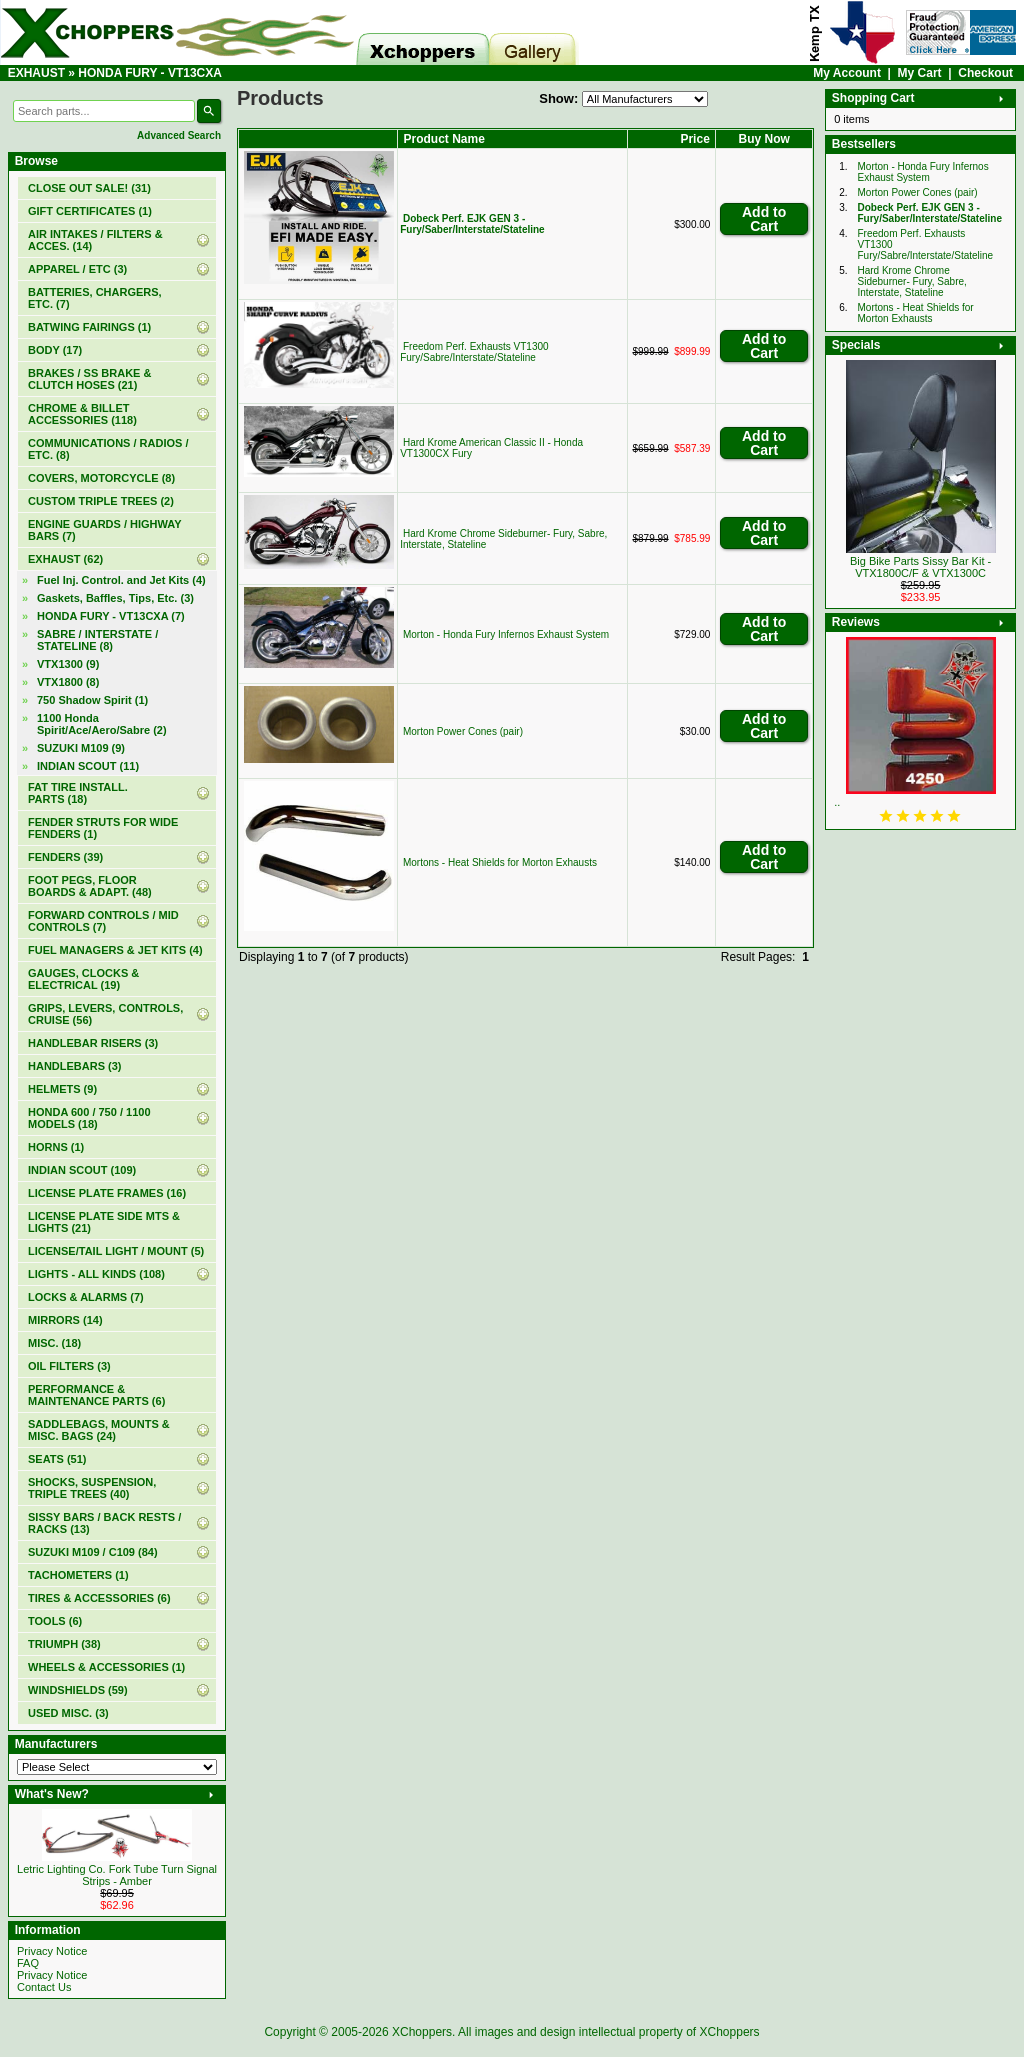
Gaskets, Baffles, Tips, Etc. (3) (115, 598)
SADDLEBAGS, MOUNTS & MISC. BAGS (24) (99, 1430)
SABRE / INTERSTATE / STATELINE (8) (97, 640)
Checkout (985, 73)
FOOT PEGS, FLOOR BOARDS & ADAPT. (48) (90, 886)
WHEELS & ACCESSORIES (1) (106, 1667)
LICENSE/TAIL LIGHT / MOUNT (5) (116, 1251)
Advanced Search (179, 135)
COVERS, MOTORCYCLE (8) (101, 478)
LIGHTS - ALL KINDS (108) (96, 1274)
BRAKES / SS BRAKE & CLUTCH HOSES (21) (89, 379)
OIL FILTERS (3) (69, 1366)
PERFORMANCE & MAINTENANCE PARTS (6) (96, 1395)
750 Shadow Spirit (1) (92, 700)
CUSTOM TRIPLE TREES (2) (101, 501)
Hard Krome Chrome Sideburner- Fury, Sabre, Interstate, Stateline (912, 281)
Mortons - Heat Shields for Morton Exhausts (500, 862)
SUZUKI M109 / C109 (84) (93, 1552)
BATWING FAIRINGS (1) (89, 327)
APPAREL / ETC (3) (77, 269)
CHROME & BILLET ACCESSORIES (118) (82, 414)
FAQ (28, 1963)
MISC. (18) (54, 1343)
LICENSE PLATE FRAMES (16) (107, 1193)
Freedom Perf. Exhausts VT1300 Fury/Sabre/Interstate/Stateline (474, 352)
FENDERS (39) (65, 857)
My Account (847, 73)
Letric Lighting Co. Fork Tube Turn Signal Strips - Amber (117, 1875)
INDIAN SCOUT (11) (88, 766)
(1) (90, 211)
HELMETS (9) (62, 1089)
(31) (89, 188)
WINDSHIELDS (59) (78, 1690)
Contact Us (44, 1987)
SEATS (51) (57, 1459)
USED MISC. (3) (68, 1713)
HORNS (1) (56, 1147)
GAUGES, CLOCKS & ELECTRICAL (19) (83, 979)
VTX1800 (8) (68, 682)
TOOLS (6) (55, 1621)
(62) (65, 559)
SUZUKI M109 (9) (81, 748)
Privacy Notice (52, 1951)
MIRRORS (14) (65, 1320)
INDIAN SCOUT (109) (82, 1170)
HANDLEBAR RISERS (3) (93, 1043)
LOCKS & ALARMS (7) (86, 1297)
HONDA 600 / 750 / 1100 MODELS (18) (89, 1118)
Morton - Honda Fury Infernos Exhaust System (506, 634)
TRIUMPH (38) (64, 1644)
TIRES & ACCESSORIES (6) (99, 1598)
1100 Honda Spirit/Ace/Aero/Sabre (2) (102, 724)
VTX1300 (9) (68, 664)
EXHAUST (36, 73)
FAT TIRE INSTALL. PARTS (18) (78, 793)
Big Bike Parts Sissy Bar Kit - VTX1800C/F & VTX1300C (920, 567)
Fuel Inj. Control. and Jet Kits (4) (121, 580)
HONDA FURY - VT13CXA (150, 73)
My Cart (920, 73)
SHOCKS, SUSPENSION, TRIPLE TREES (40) (92, 1488)
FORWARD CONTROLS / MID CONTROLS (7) (103, 921)
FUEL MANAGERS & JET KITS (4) (115, 950)
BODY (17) (55, 350)
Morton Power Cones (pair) (463, 731)
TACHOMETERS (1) (78, 1575)
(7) (111, 616)
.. (837, 802)
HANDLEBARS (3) (75, 1066)
